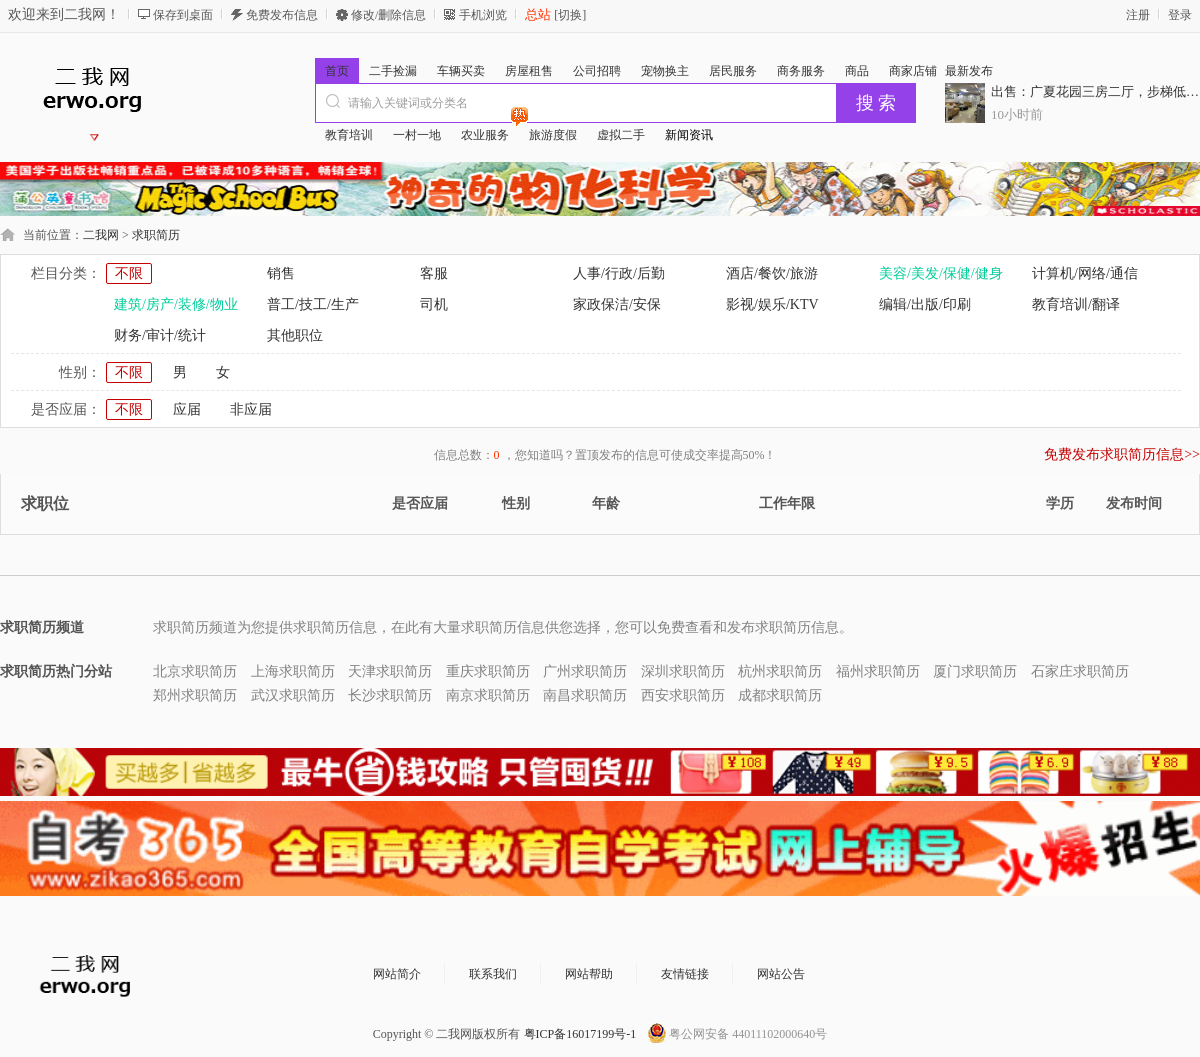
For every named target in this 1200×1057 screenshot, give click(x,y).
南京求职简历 (488, 695)
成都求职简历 (780, 695)
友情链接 (685, 974)
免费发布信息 (282, 15)
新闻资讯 (689, 135)
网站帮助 (589, 974)
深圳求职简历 (683, 671)
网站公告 (781, 974)
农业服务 (490, 132)
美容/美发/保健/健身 (941, 273)
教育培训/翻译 (1076, 304)
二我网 (101, 235)
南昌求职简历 (585, 695)
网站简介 (397, 974)
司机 (434, 304)
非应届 (251, 409)
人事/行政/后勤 (619, 273)
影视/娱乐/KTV (772, 304)
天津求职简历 (390, 671)
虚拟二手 (621, 135)
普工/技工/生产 (313, 304)
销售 (281, 273)
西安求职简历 (683, 695)
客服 (434, 273)
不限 (129, 273)
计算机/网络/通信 (1085, 273)
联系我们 (493, 974)
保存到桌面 (183, 15)
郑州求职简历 (195, 695)
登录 (1180, 15)
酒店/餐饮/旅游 (772, 273)
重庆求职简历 (488, 671)
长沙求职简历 (390, 695)
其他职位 (295, 335)
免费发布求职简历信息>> (1122, 454)
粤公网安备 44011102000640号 (748, 1034)
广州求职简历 (585, 671)
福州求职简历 (878, 671)
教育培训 (349, 135)
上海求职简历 (293, 671)
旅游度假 (553, 135)
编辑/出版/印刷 (925, 304)
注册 (1138, 15)
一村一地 (417, 135)
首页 (337, 71)
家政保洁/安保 (617, 304)
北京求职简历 (195, 671)
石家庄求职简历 (1080, 671)
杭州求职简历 (780, 671)
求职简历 (156, 235)
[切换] (568, 15)
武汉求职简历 (293, 695)
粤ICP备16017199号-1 (580, 1034)
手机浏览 (483, 15)
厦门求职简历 (975, 671)
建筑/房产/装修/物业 (176, 304)
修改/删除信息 (388, 15)
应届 (187, 409)
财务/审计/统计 (160, 335)
